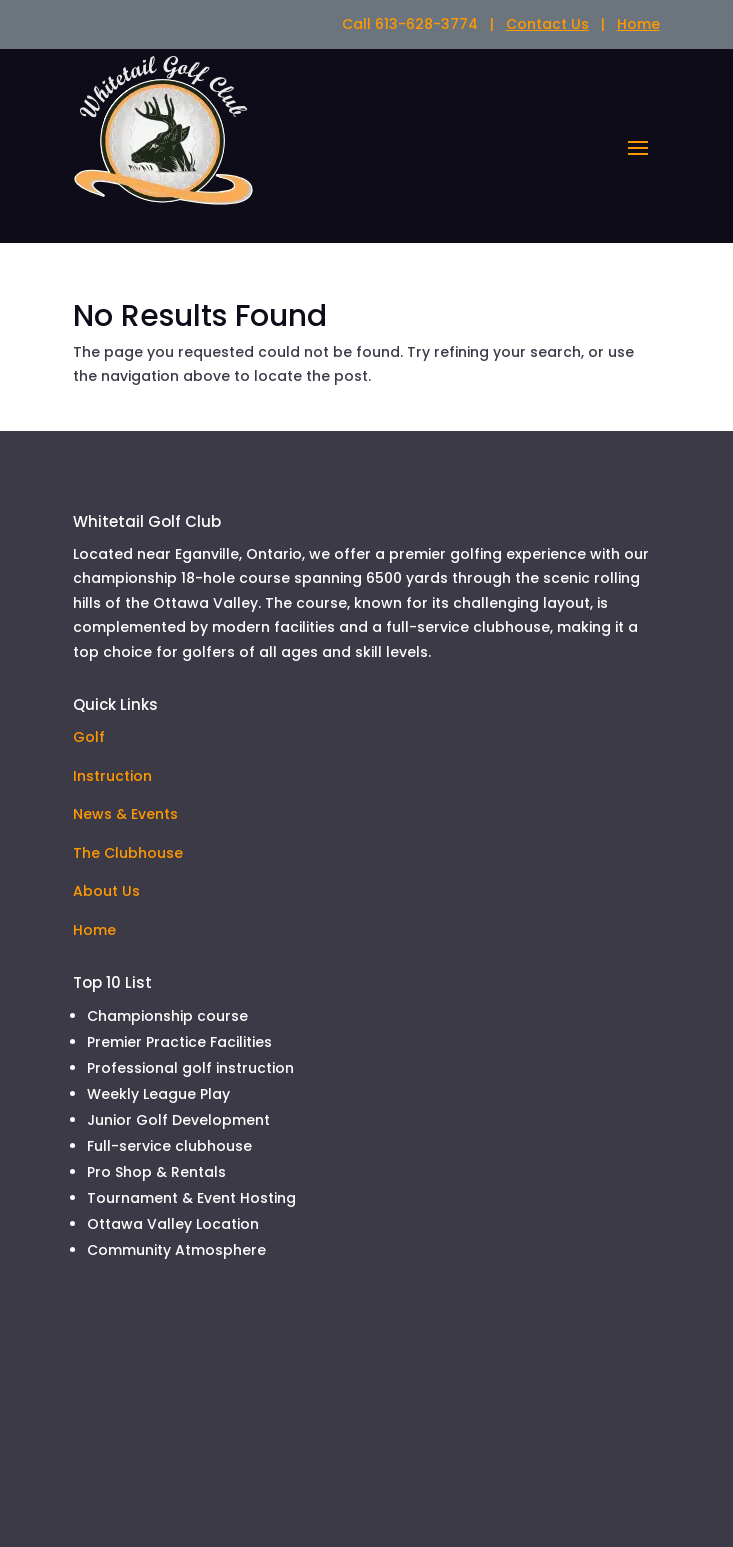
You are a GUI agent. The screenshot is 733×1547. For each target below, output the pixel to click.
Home (638, 24)
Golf (89, 737)
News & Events (125, 814)
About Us (106, 891)
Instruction (112, 776)
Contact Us (547, 24)
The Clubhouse (128, 853)
